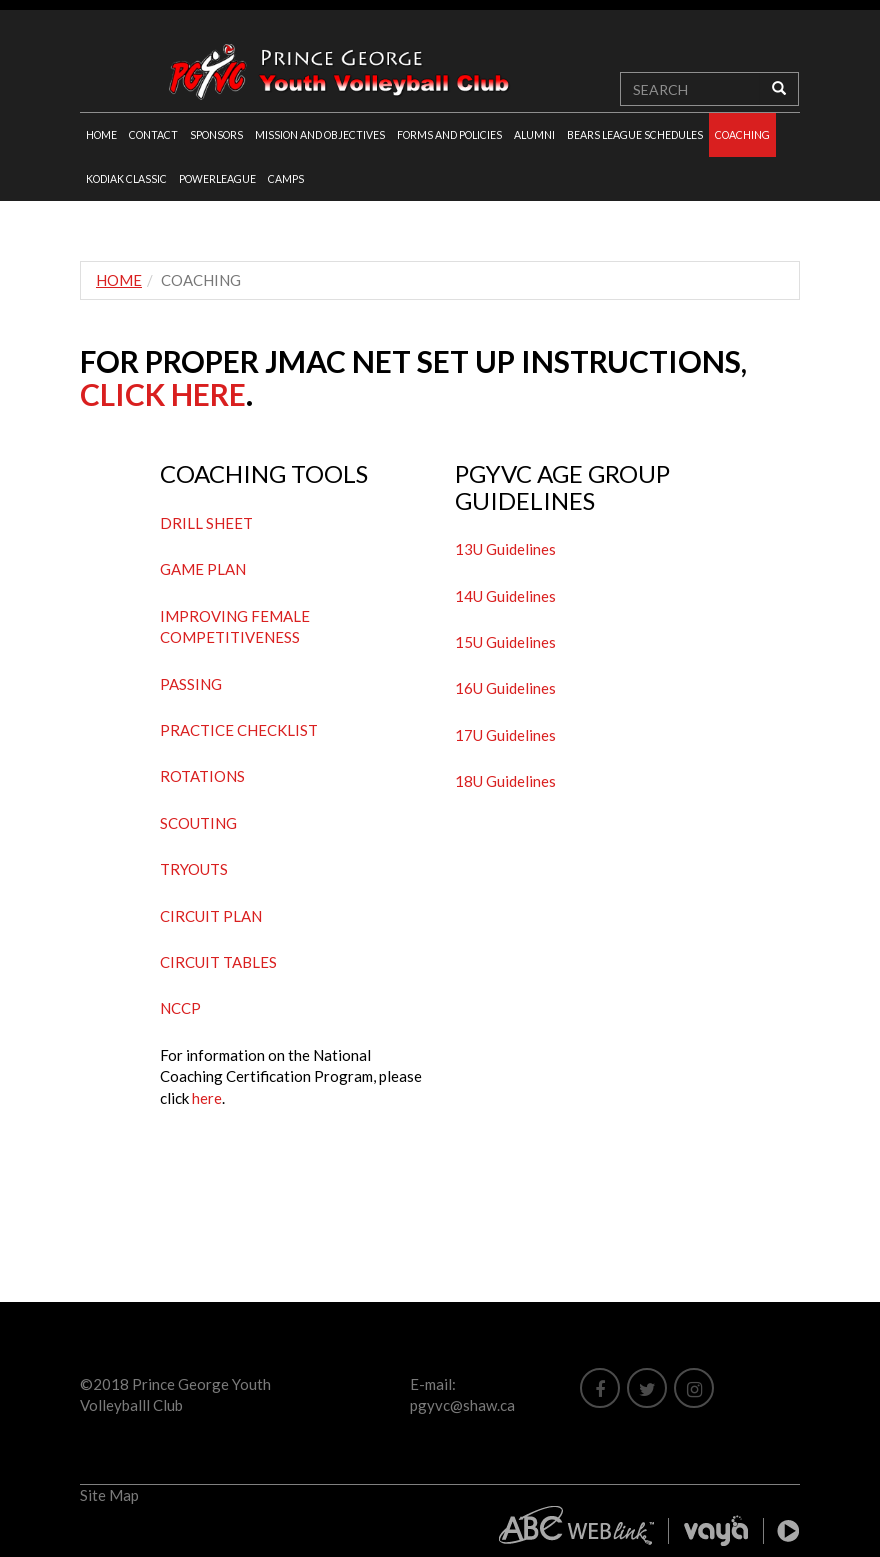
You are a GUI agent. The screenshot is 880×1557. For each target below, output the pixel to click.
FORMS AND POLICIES (449, 135)
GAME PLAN (203, 569)
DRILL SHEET (206, 523)
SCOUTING (198, 823)
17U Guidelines (505, 735)
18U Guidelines (505, 781)
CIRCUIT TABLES (218, 962)
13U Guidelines (505, 549)
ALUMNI (534, 135)
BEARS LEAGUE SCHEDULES (635, 135)
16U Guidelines (505, 688)
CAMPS (286, 179)
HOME (101, 135)
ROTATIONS (202, 776)
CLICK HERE (163, 394)
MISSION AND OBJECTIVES (320, 135)
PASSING (191, 684)
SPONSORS (216, 135)
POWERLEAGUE (217, 179)
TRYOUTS (194, 869)
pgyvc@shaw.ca (462, 1405)
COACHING (742, 135)
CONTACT (153, 135)
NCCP (180, 1008)
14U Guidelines (505, 596)
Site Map (109, 1495)
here (207, 1098)
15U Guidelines (505, 642)
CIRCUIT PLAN (211, 916)
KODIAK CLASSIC (126, 179)
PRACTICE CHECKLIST (239, 730)
